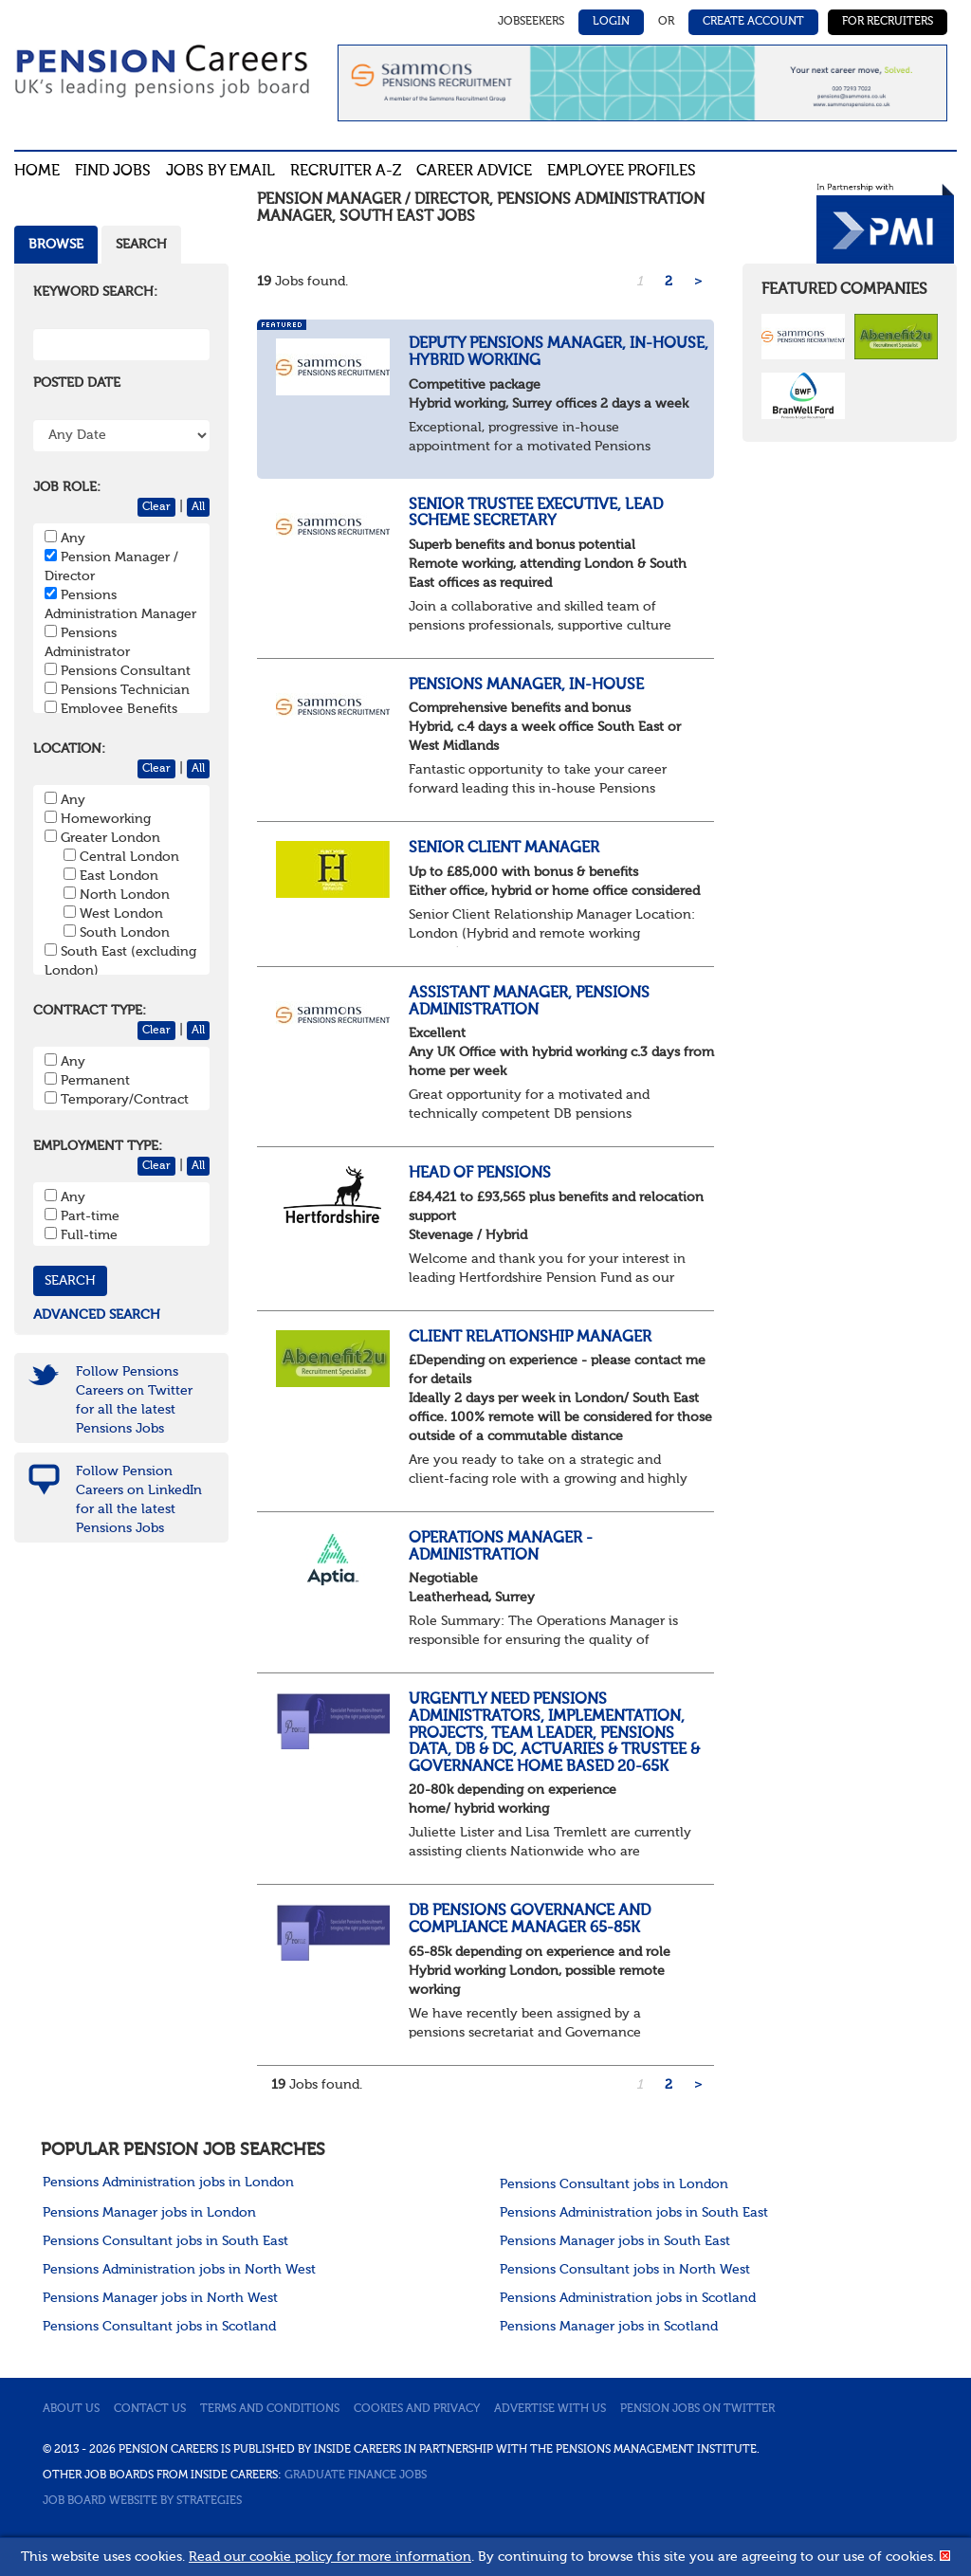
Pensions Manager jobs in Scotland (609, 2326)
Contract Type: (89, 1010)
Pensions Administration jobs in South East (634, 2213)
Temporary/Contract (125, 1099)
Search (141, 244)
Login (611, 21)
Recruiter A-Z (345, 171)
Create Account (753, 21)
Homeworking (106, 819)
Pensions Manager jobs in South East (615, 2241)
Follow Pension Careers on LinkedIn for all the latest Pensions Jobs (139, 1500)
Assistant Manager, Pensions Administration (529, 1002)
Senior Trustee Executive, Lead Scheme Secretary (536, 514)
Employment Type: (97, 1146)
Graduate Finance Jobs (355, 2475)
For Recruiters (887, 21)
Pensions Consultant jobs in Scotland (159, 2326)
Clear (156, 507)
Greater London (110, 838)
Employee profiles (621, 171)
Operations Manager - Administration (501, 1547)
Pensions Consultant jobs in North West (625, 2269)
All (198, 507)
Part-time (90, 1216)
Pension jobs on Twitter (697, 2409)
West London (121, 914)
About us (71, 2409)
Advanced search (96, 1315)
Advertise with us (550, 2409)
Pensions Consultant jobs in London (614, 2184)
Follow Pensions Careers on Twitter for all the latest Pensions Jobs (134, 1400)
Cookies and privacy (417, 2409)
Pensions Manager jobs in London (149, 2213)
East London (119, 876)
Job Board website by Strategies (142, 2501)
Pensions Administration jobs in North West (179, 2269)
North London (125, 895)
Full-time (89, 1235)
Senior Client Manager (504, 848)
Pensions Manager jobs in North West (160, 2298)
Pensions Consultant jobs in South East (165, 2241)
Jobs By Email (220, 171)
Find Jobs (113, 171)
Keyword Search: (95, 292)
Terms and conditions (269, 2409)
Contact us (150, 2409)
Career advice (474, 171)
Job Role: (67, 487)
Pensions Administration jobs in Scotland (628, 2298)
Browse (55, 244)
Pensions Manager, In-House (526, 685)
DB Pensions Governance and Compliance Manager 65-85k (529, 1920)
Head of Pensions (480, 1173)
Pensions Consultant (126, 671)
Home (37, 171)
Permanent (95, 1080)
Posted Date (76, 383)
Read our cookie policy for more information (330, 2557)
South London (125, 933)
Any (73, 538)
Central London (129, 857)
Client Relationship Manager (530, 1337)
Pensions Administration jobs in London (168, 2182)
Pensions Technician (125, 690)
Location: (69, 749)
